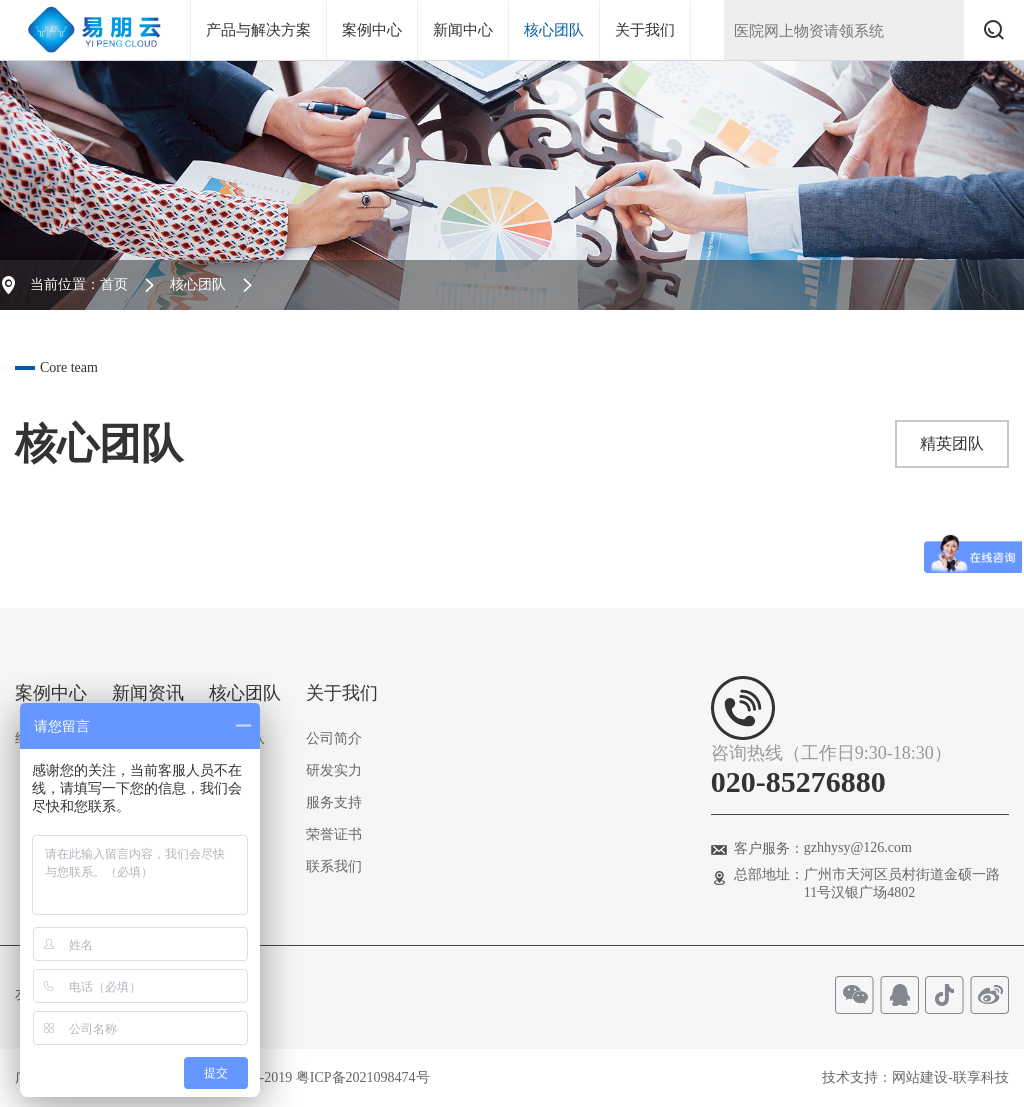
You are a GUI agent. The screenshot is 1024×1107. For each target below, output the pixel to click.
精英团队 (952, 443)
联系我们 (334, 866)
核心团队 (554, 30)
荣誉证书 (334, 834)
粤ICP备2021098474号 (363, 1077)
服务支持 (334, 802)
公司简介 (334, 738)
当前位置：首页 (79, 284)
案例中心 (372, 30)
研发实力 (334, 770)
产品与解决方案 (258, 30)
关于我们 (645, 30)
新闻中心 (463, 30)
